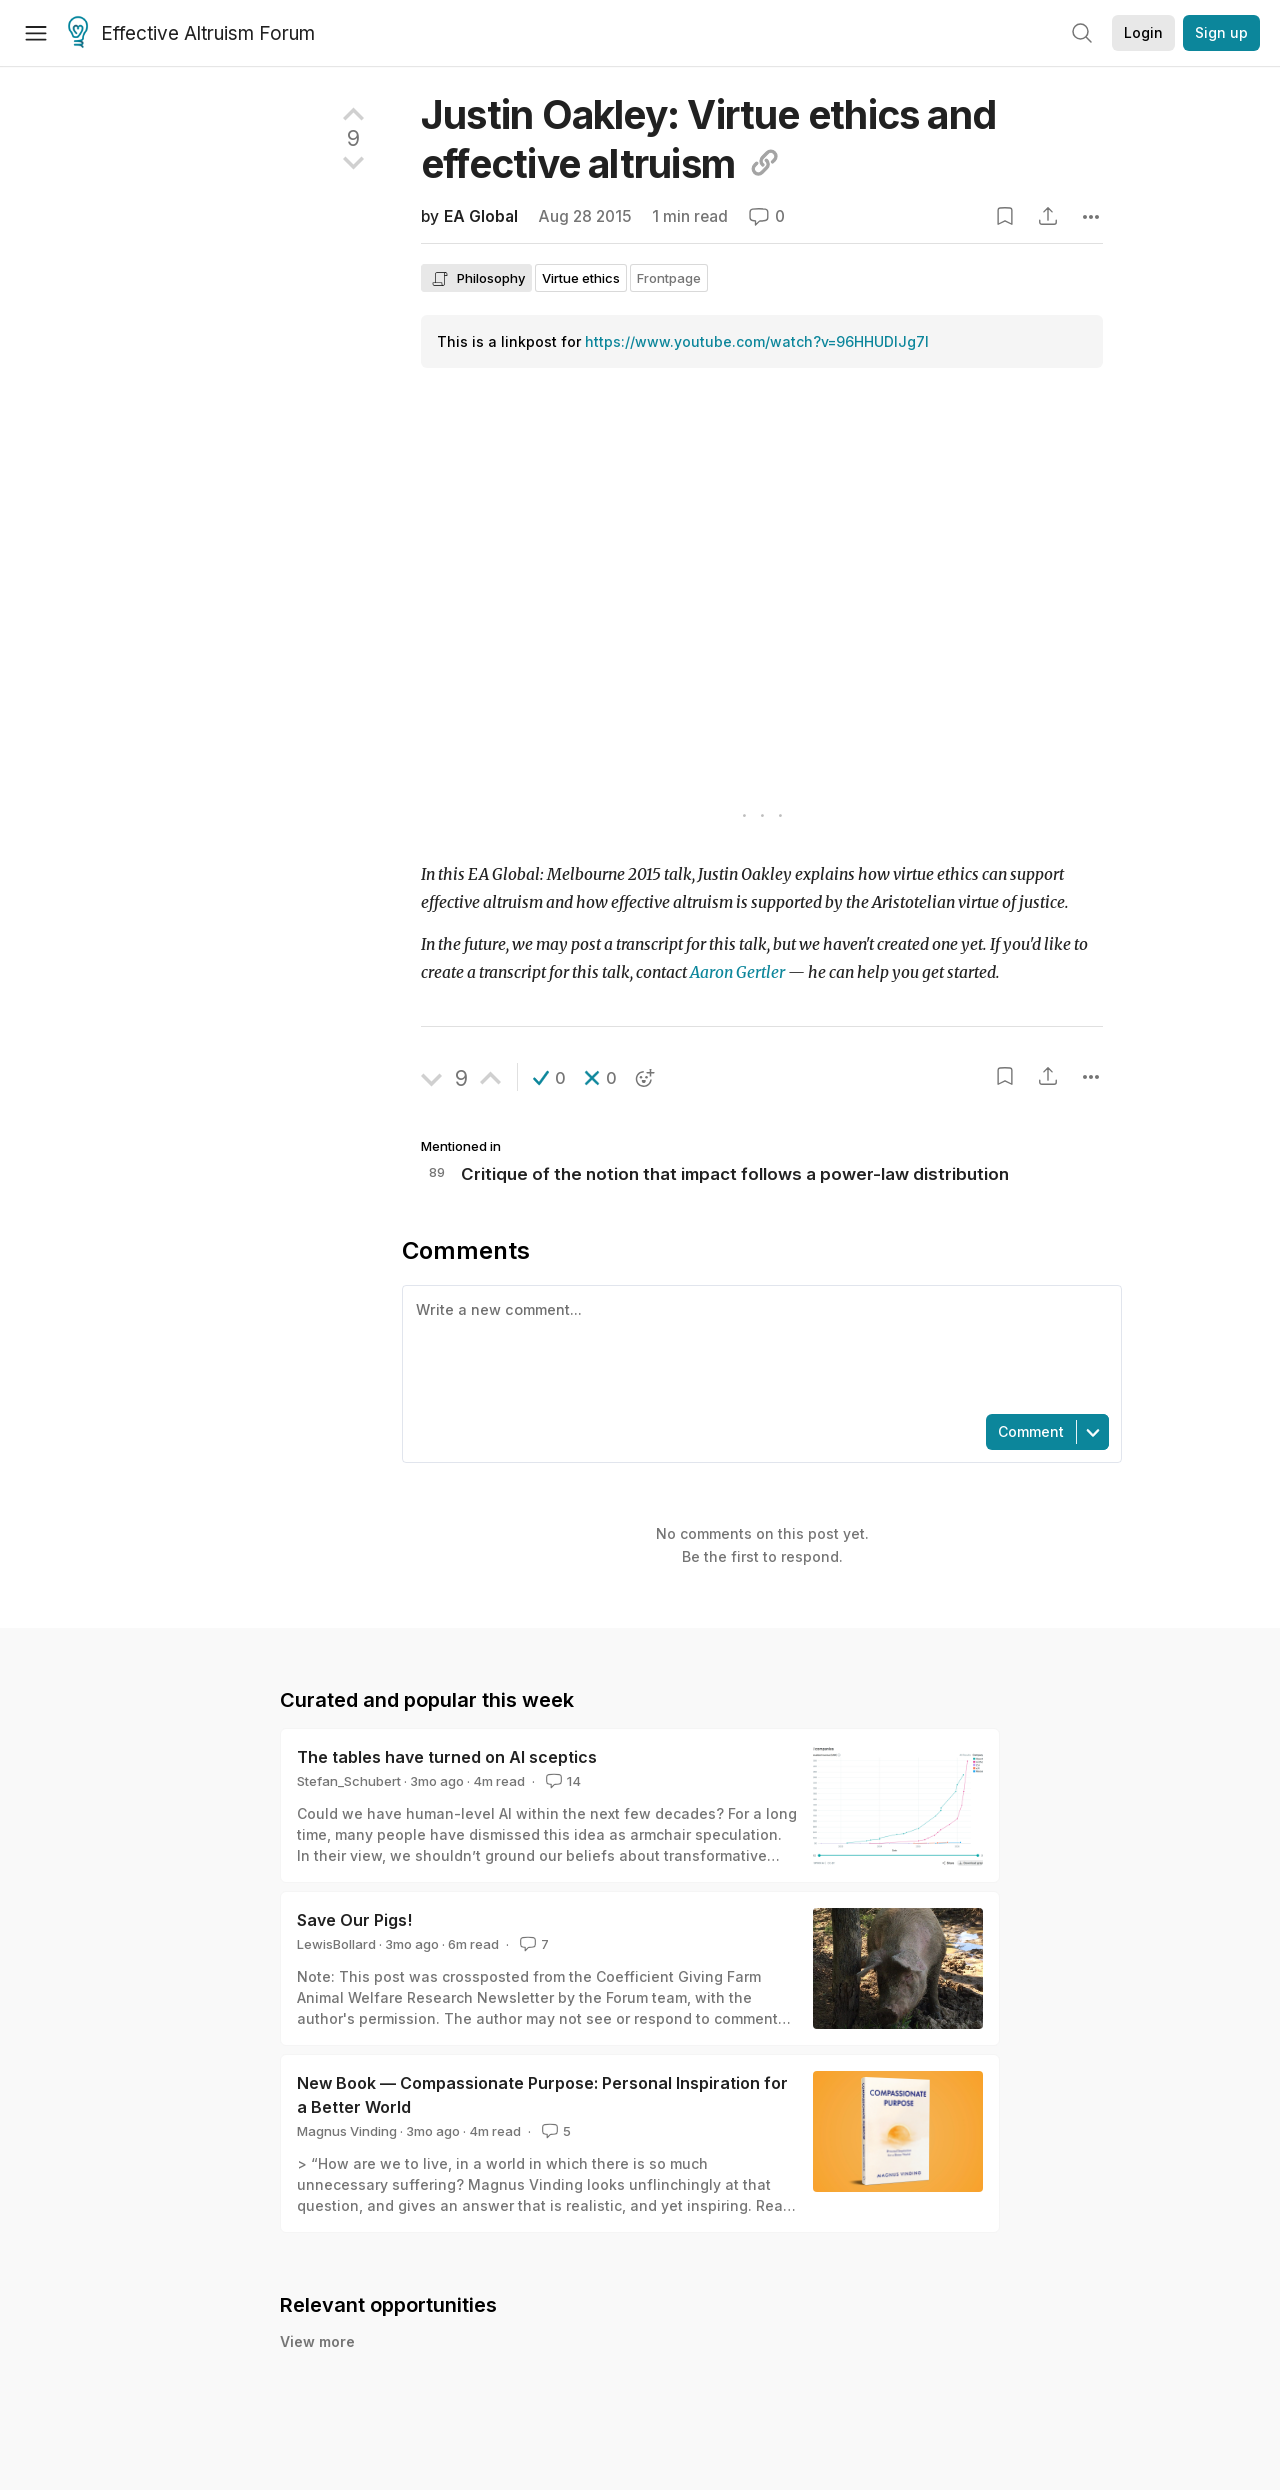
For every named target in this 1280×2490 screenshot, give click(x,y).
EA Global (481, 216)
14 (561, 1781)
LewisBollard (336, 1944)
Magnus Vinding (347, 2131)
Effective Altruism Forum (191, 34)
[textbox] (758, 1348)
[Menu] (36, 33)
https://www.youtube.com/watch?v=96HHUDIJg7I (757, 341)
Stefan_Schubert (349, 1781)
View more (317, 2341)
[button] (549, 1078)
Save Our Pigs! (354, 1920)
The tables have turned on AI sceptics (447, 1757)
